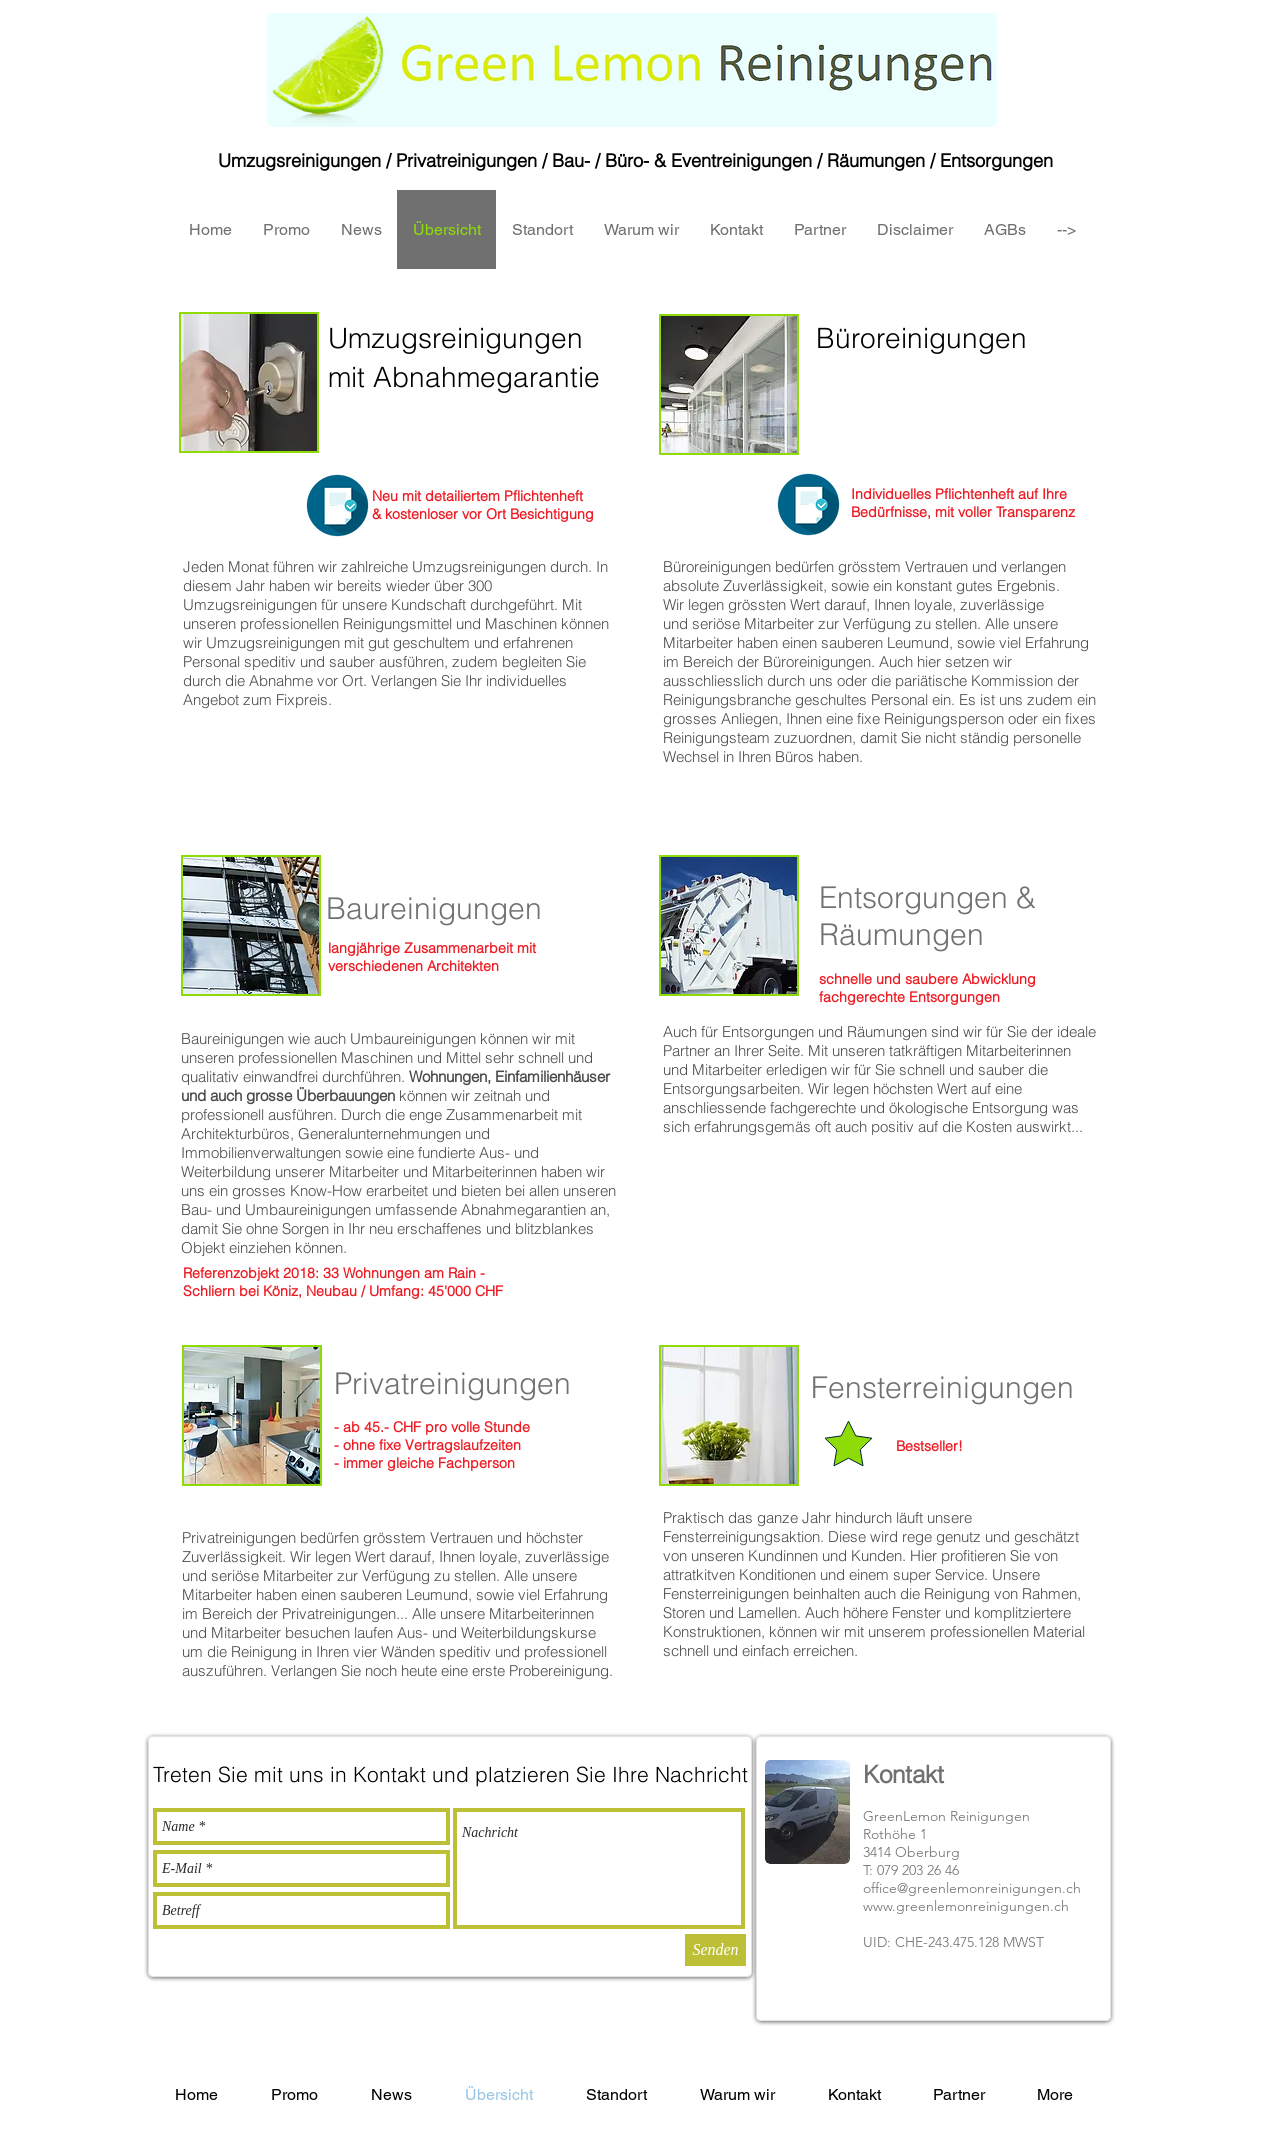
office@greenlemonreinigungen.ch (972, 1888)
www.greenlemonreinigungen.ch (966, 1906)
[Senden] (715, 1950)
